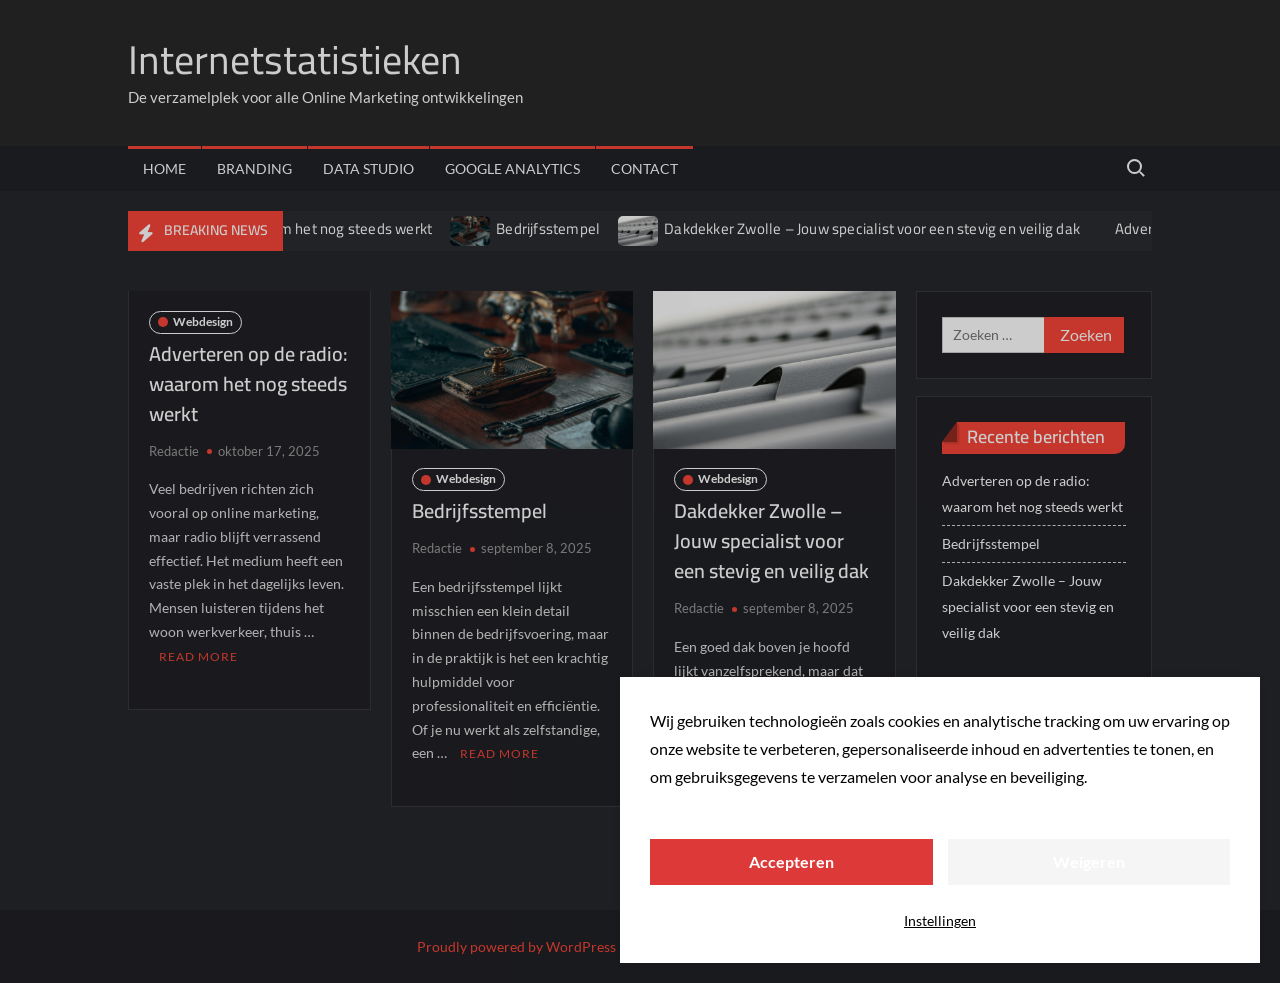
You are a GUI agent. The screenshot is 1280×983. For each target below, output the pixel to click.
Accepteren (791, 861)
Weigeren (1089, 861)
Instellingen (940, 920)
